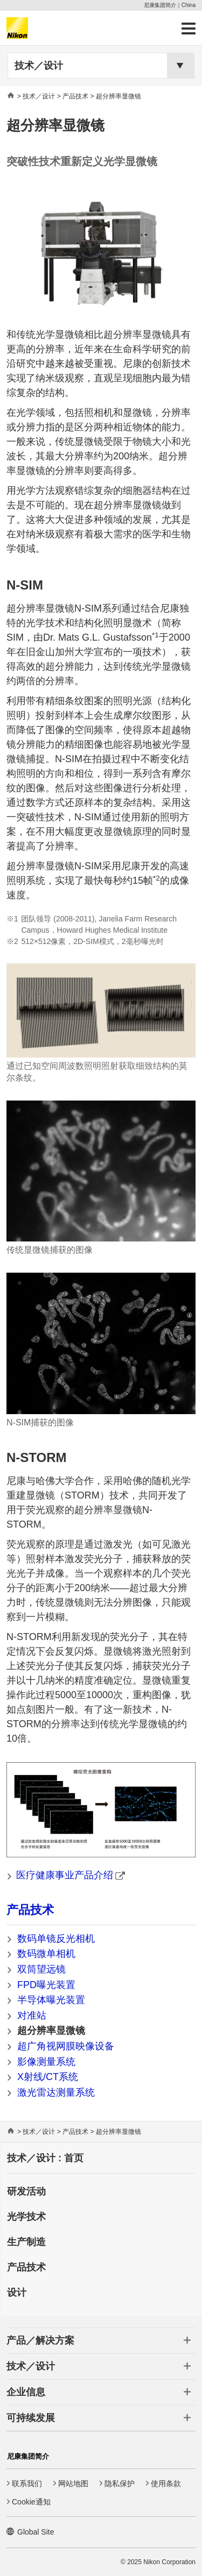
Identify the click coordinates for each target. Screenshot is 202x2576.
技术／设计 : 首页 (45, 2158)
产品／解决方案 (40, 2340)
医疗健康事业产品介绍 (70, 1875)
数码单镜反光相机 (56, 1938)
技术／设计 (39, 65)
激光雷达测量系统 (56, 2092)
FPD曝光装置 (46, 1984)
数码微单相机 (46, 1953)
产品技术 (30, 1910)
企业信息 (25, 2392)
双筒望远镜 (41, 1969)
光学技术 (26, 2216)
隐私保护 (120, 2483)
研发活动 (26, 2191)
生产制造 (26, 2242)
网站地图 (73, 2483)
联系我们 (27, 2483)
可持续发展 (30, 2417)
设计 (16, 2292)
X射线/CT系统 (47, 2076)
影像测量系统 (46, 2061)
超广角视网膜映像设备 (65, 2046)
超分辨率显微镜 (51, 2030)
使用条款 (166, 2483)
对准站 (31, 2015)
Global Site (35, 2532)
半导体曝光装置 (51, 2000)
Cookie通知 (31, 2502)
